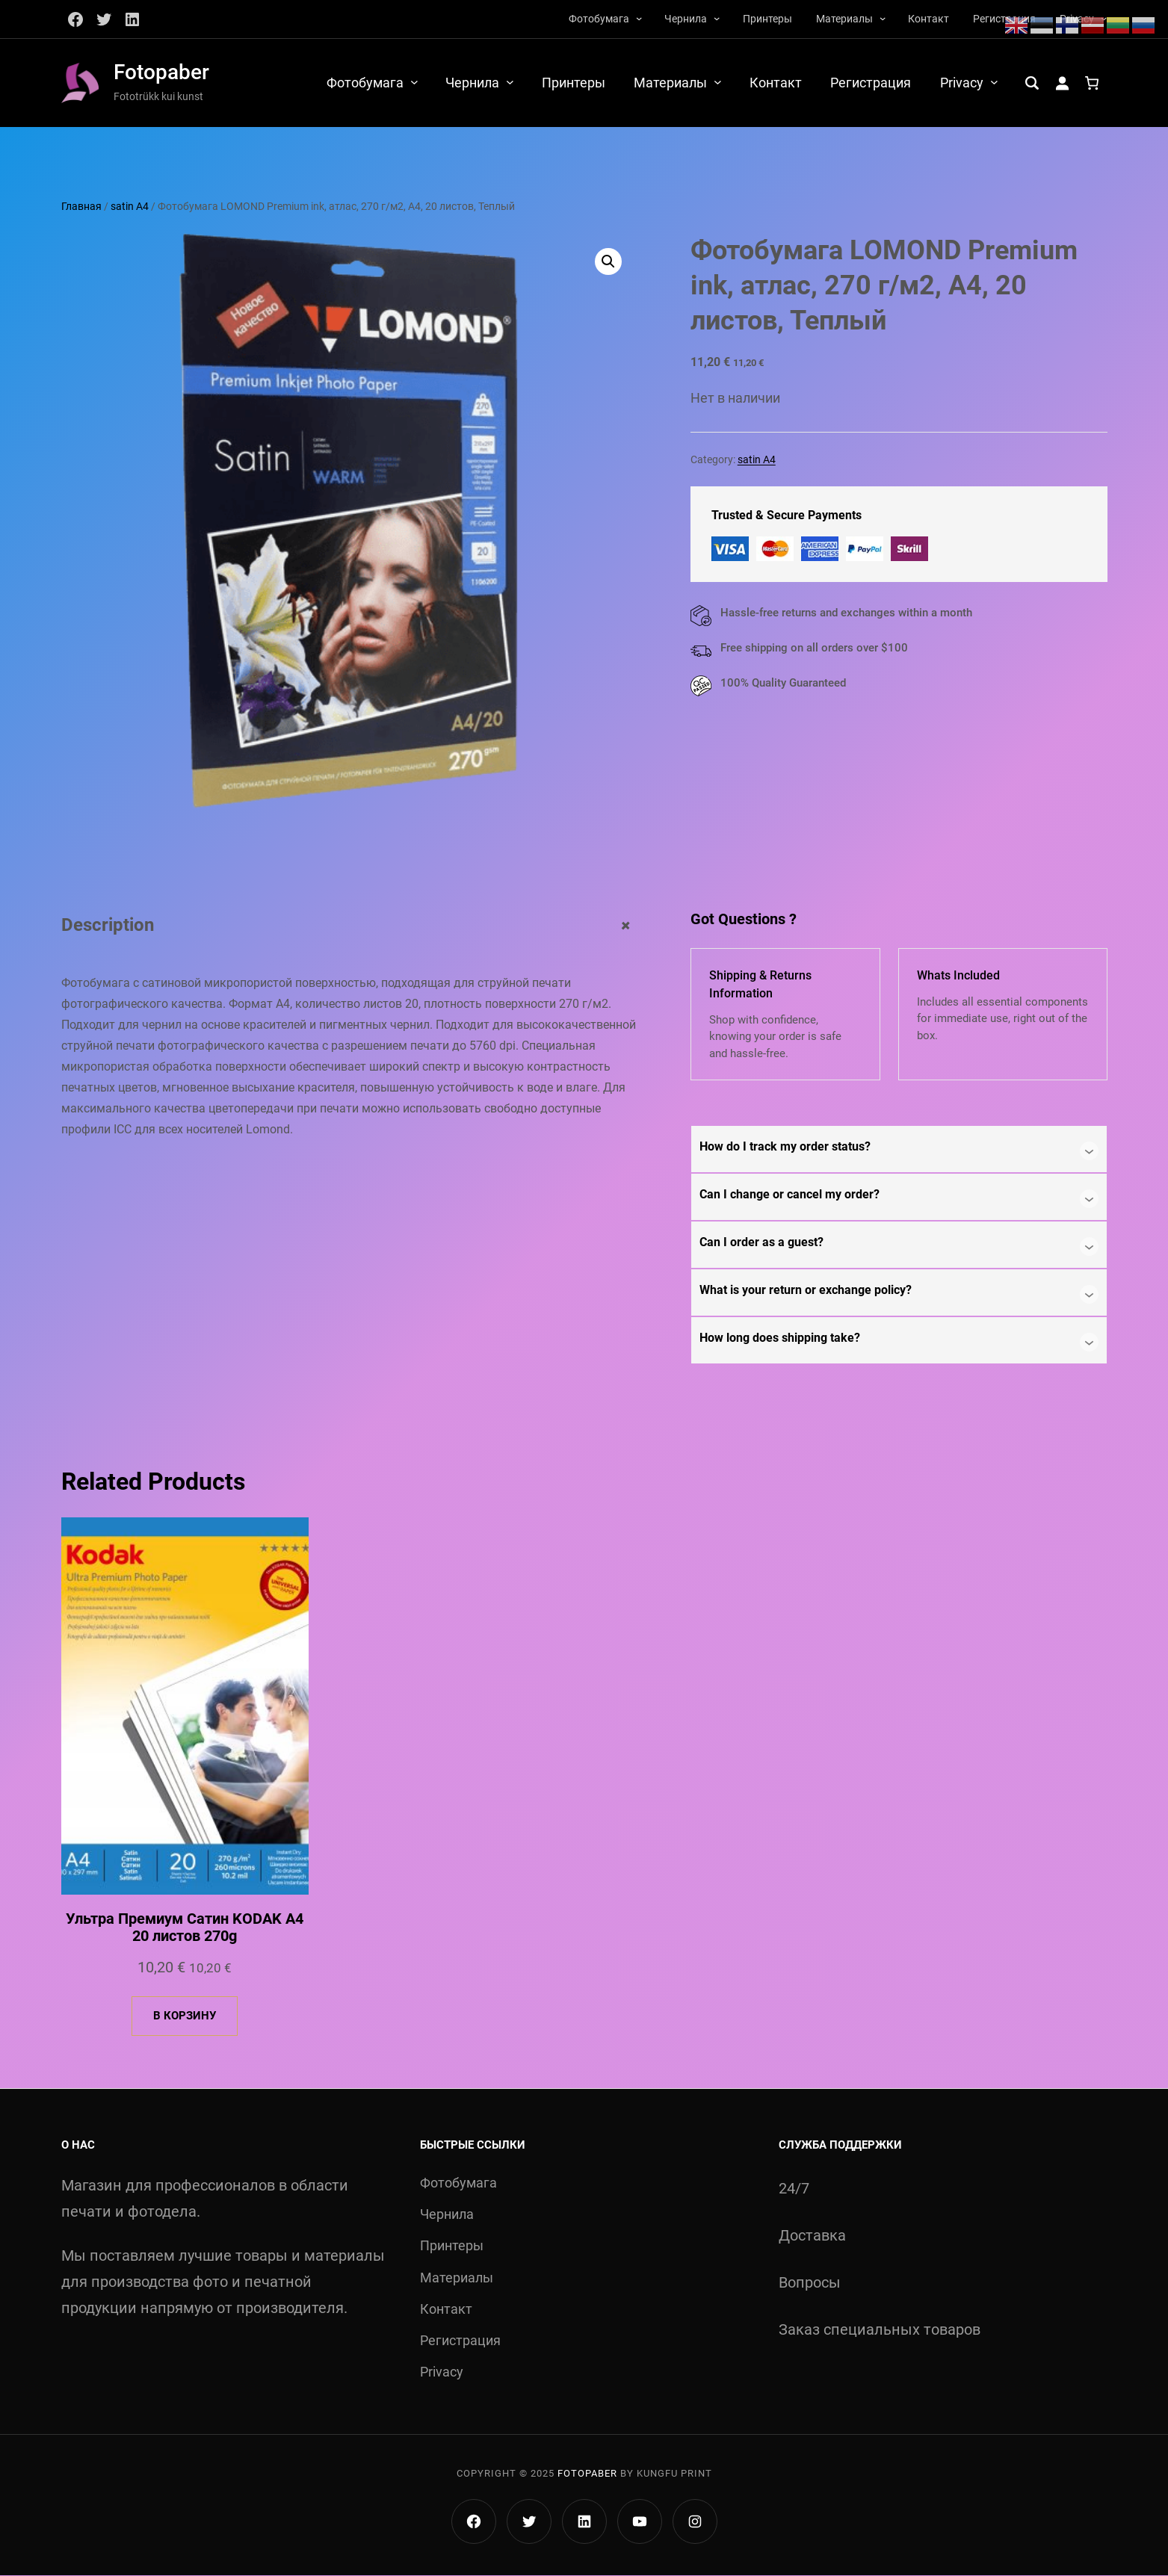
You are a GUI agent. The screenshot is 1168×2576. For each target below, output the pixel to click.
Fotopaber (161, 72)
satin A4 (130, 206)
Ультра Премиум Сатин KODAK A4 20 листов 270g (184, 1928)
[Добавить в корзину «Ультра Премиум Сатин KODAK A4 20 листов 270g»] (185, 2017)
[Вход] (1062, 83)
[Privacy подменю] (994, 82)
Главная (81, 206)
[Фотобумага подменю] (639, 18)
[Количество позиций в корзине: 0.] (1091, 83)
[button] (608, 262)
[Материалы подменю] (883, 18)
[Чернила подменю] (717, 18)
